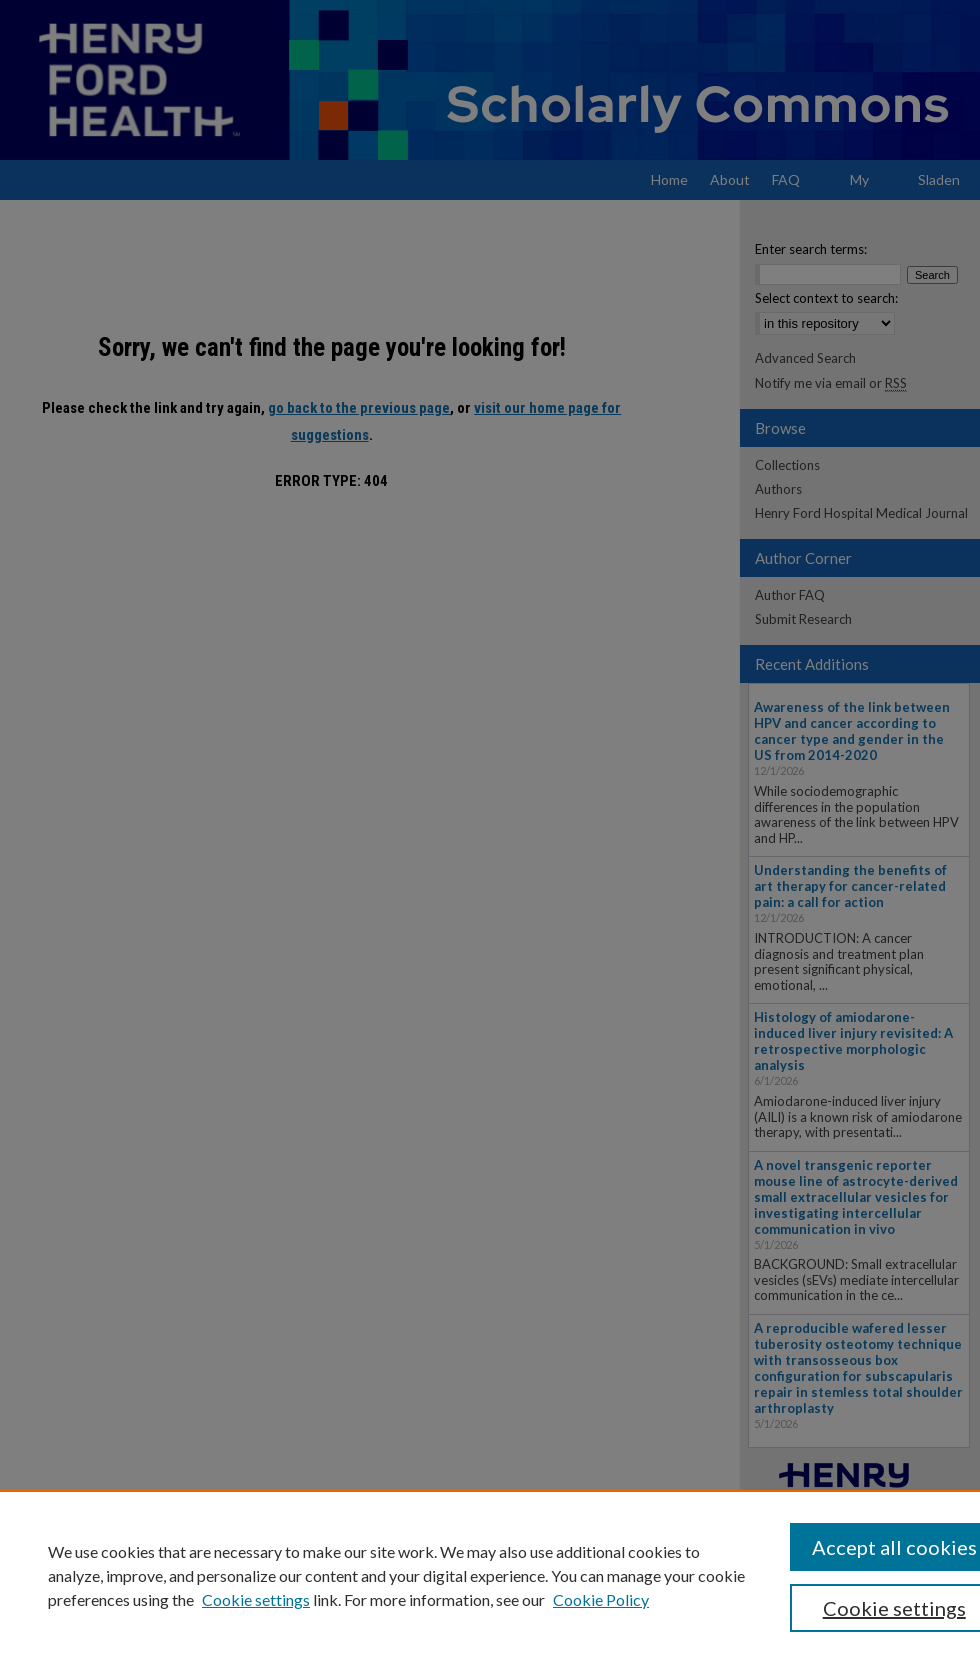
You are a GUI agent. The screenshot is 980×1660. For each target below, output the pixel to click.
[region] (490, 1575)
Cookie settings (256, 1599)
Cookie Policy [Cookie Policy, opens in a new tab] (601, 1599)
